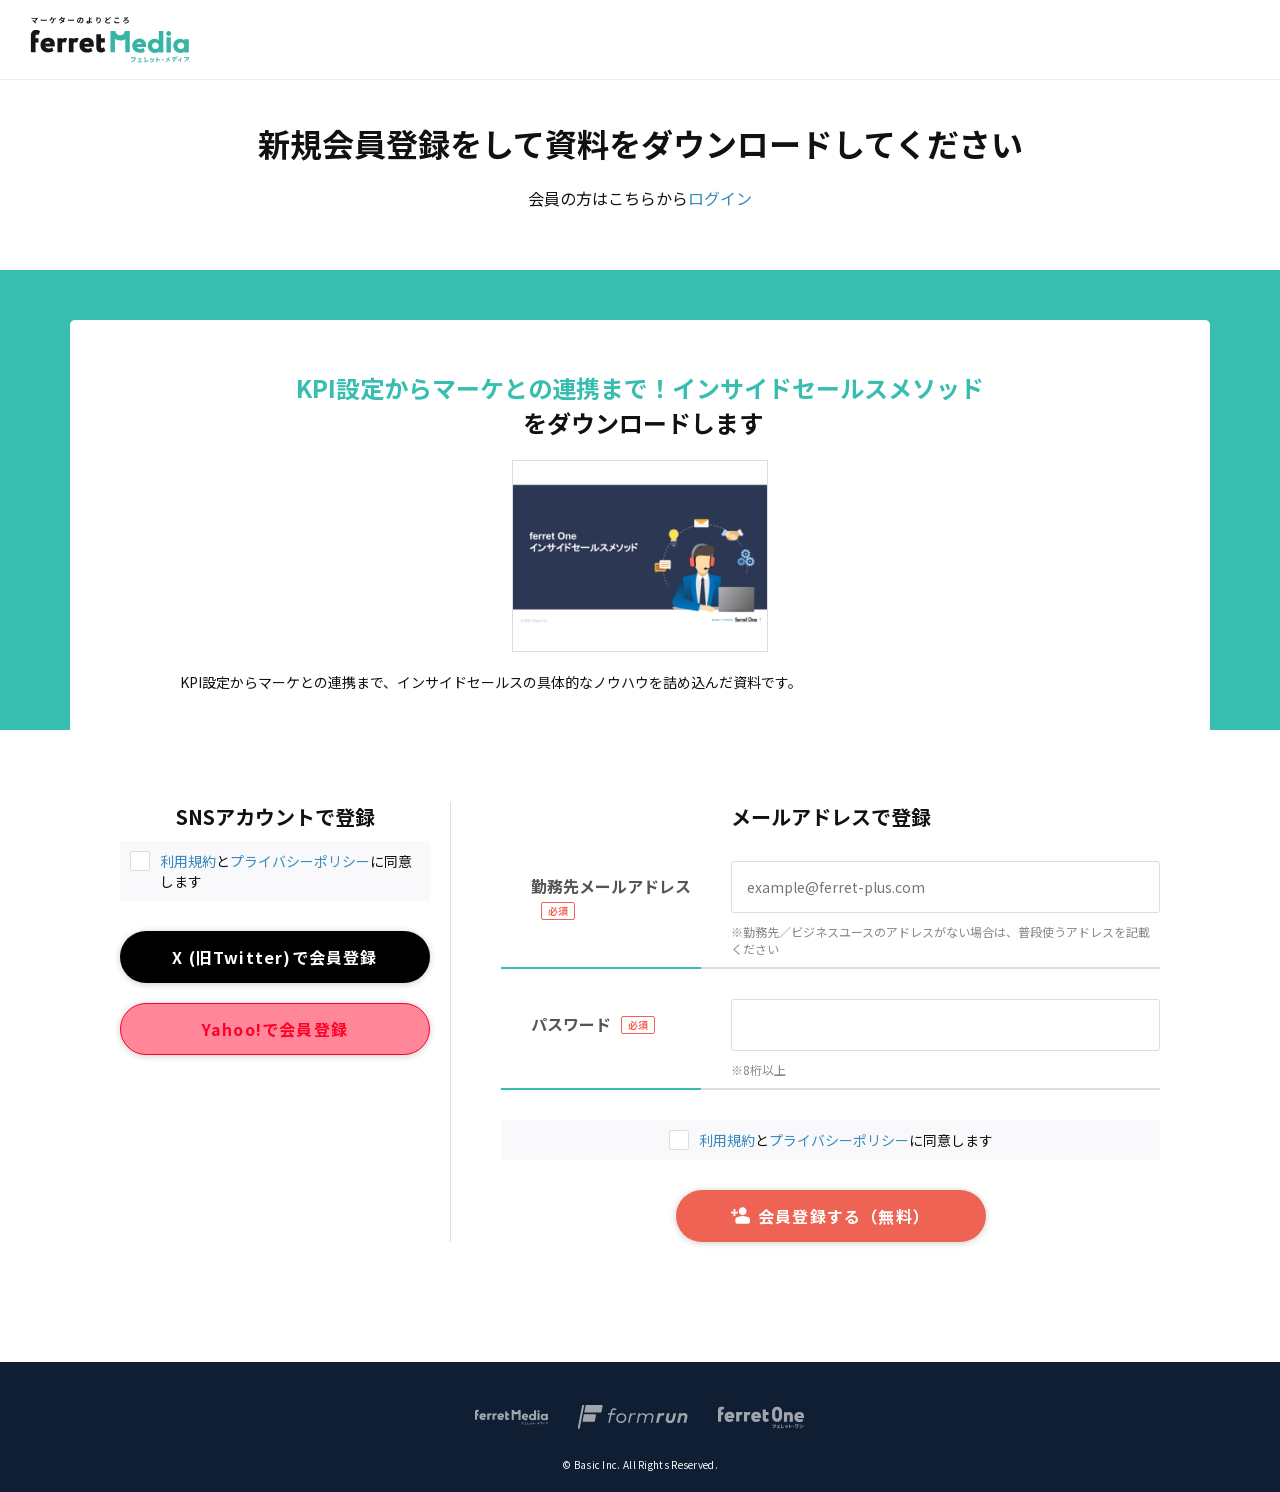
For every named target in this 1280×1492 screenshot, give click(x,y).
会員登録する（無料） (830, 1216)
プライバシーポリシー (300, 861)
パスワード (571, 1024)
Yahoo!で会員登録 (275, 1029)
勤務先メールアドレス (611, 886)
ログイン (720, 198)
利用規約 (188, 861)
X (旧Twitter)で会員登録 (274, 957)
